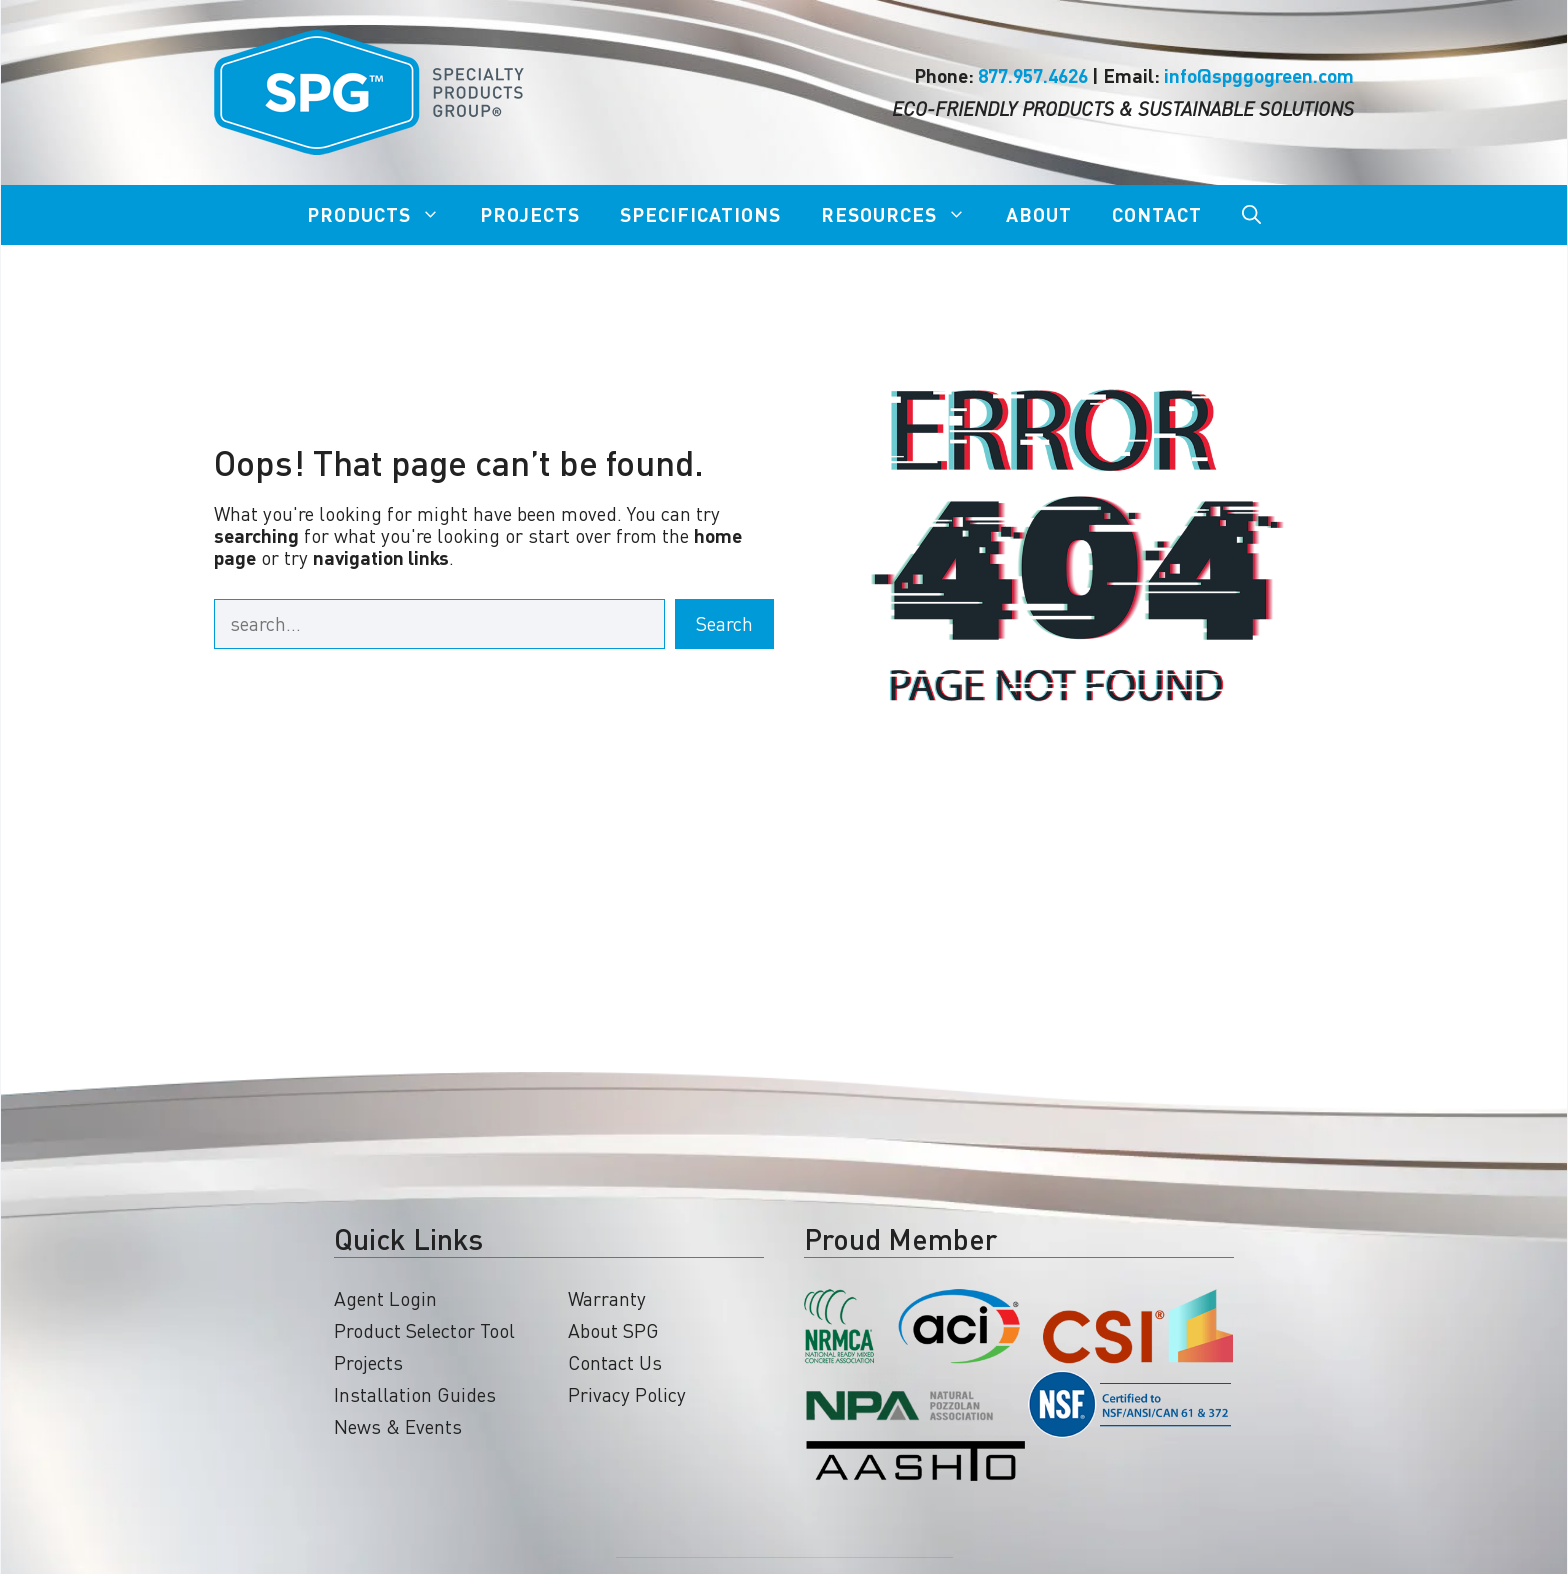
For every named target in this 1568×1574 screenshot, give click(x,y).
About (1039, 214)
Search (724, 623)
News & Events (398, 1426)
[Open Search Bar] (1251, 215)
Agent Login (385, 1298)
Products (383, 215)
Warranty (607, 1298)
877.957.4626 (1033, 75)
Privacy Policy (627, 1394)
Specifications (700, 214)
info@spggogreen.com (1259, 75)
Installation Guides (415, 1394)
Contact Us (615, 1362)
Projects (530, 214)
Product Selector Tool (424, 1330)
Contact (1157, 214)
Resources (903, 215)
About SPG (613, 1330)
